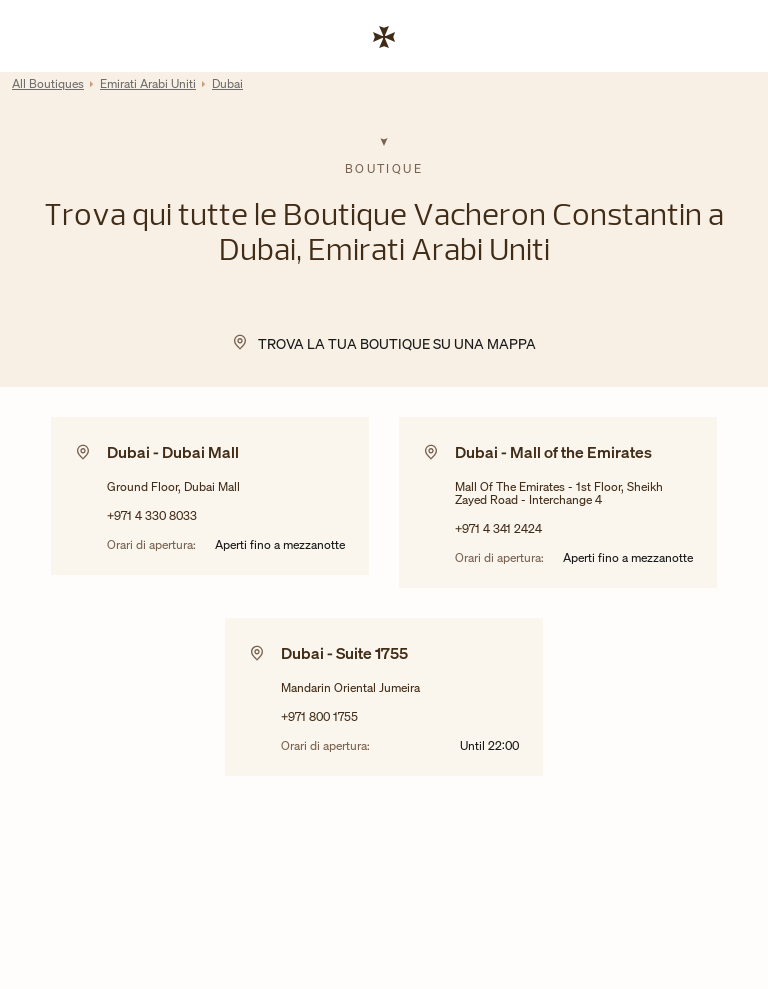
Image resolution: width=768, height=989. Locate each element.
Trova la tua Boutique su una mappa (397, 343)
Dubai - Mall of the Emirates (553, 452)
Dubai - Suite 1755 (344, 653)
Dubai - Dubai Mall (173, 452)
